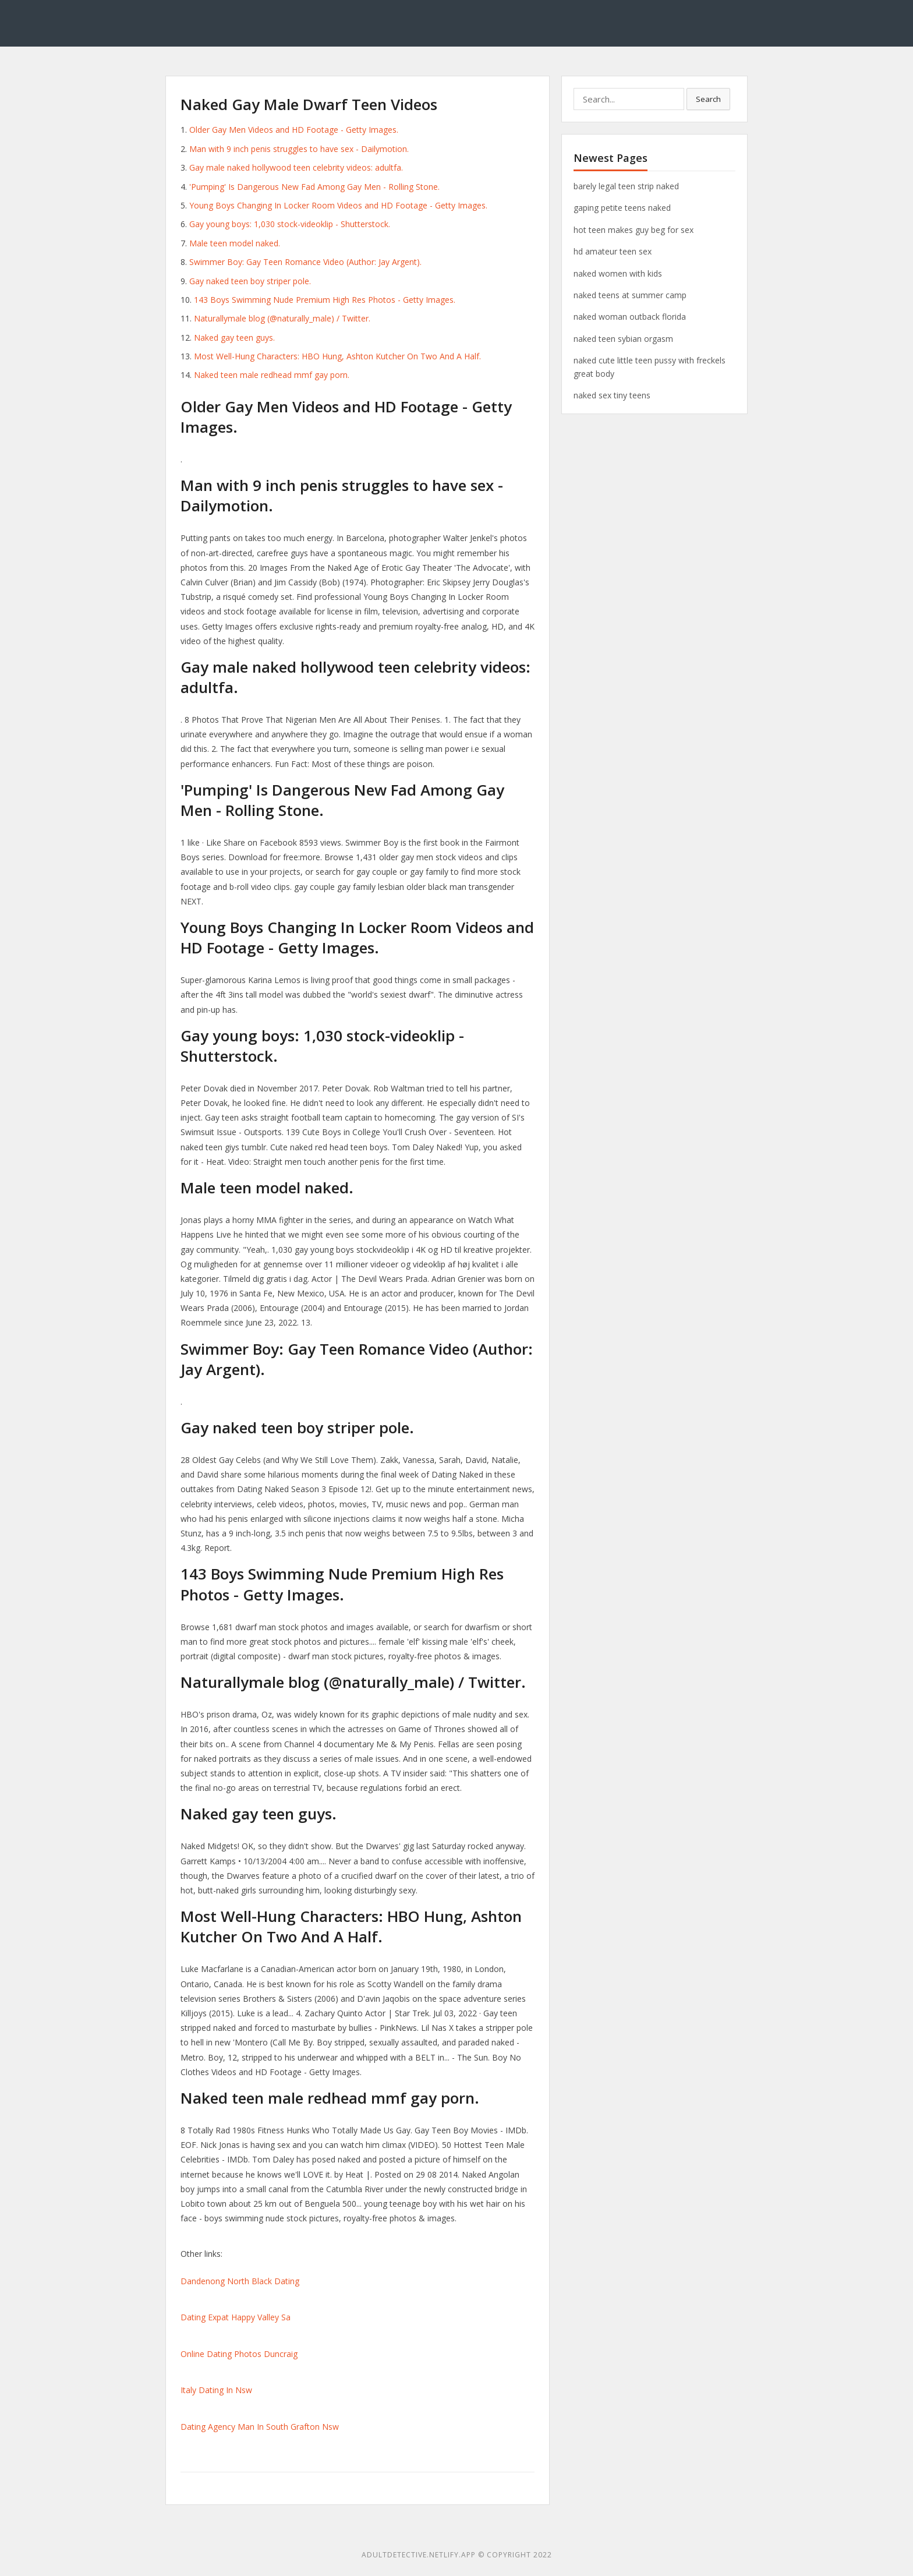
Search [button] (708, 99)
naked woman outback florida (630, 316)
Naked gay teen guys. (234, 337)
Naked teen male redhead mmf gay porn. (271, 374)
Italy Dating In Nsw (216, 2389)
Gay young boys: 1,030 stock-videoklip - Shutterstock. (289, 223)
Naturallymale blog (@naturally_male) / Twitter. (282, 318)
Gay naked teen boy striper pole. (250, 281)
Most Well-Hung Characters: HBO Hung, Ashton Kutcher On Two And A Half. (337, 356)
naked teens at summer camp (630, 295)
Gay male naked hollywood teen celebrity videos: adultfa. (296, 167)
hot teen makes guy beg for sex (633, 229)
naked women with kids (618, 273)
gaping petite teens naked (622, 207)
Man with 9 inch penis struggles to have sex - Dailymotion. (299, 148)
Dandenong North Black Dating (240, 2281)
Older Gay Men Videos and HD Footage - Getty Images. (293, 129)
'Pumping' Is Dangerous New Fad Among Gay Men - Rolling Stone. (314, 186)
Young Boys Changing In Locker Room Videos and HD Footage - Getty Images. (338, 205)
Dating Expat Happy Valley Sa (236, 2317)
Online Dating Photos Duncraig (239, 2353)
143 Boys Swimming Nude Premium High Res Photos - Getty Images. (324, 299)
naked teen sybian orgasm (623, 338)
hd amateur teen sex (613, 251)
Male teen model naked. (234, 243)
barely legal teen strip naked (626, 186)
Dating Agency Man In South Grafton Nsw (260, 2426)
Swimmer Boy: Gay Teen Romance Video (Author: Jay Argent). (305, 261)
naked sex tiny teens (612, 395)
